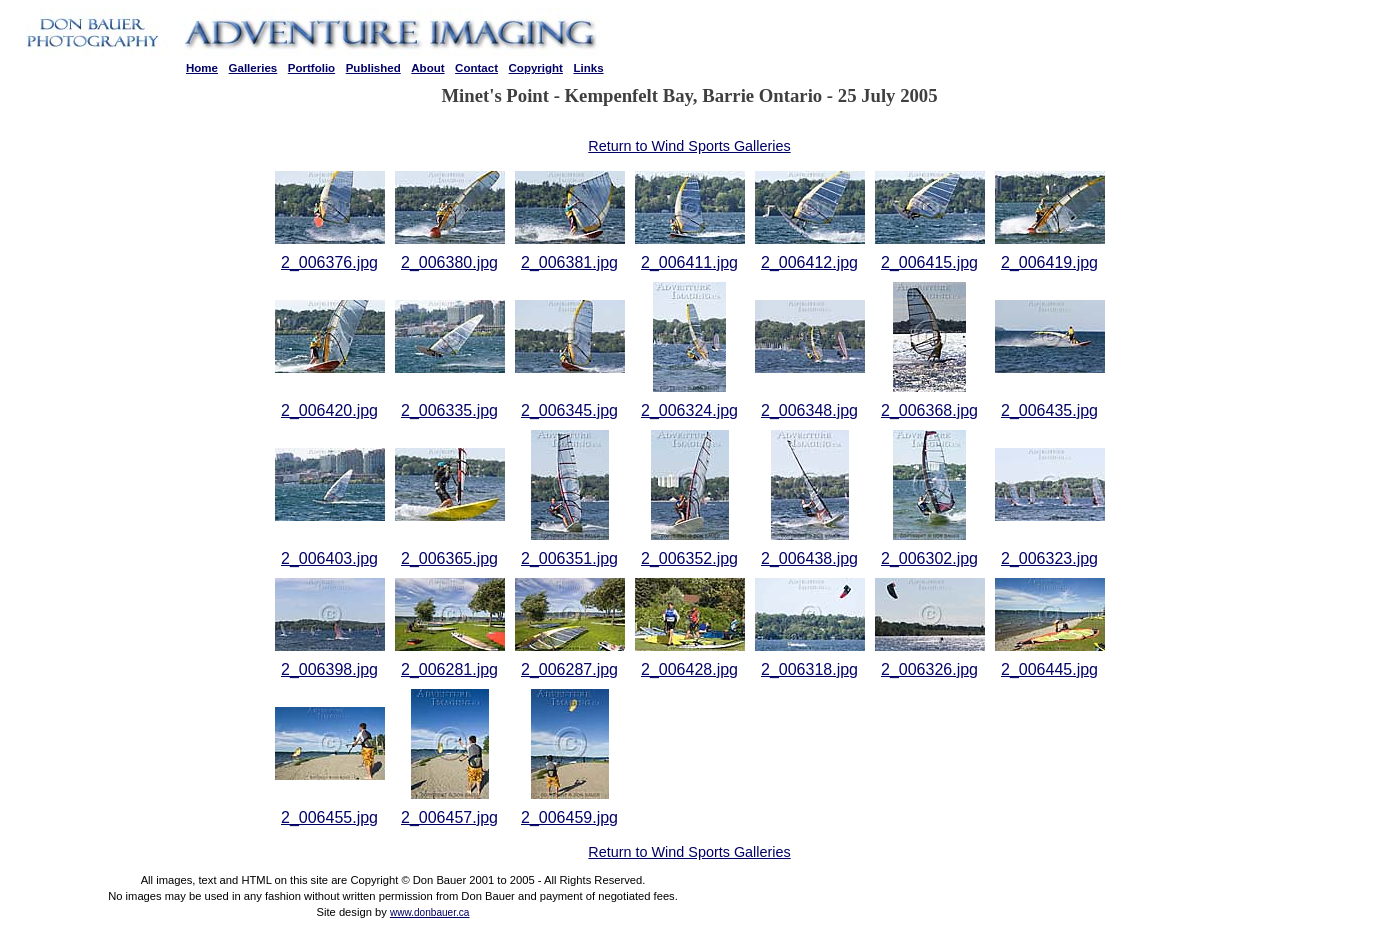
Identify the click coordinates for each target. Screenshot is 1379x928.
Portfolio (311, 68)
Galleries (253, 68)
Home (202, 68)
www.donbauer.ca (430, 912)
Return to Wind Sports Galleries (689, 146)
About (427, 68)
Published (373, 68)
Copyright (536, 68)
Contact (476, 68)
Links (588, 68)
